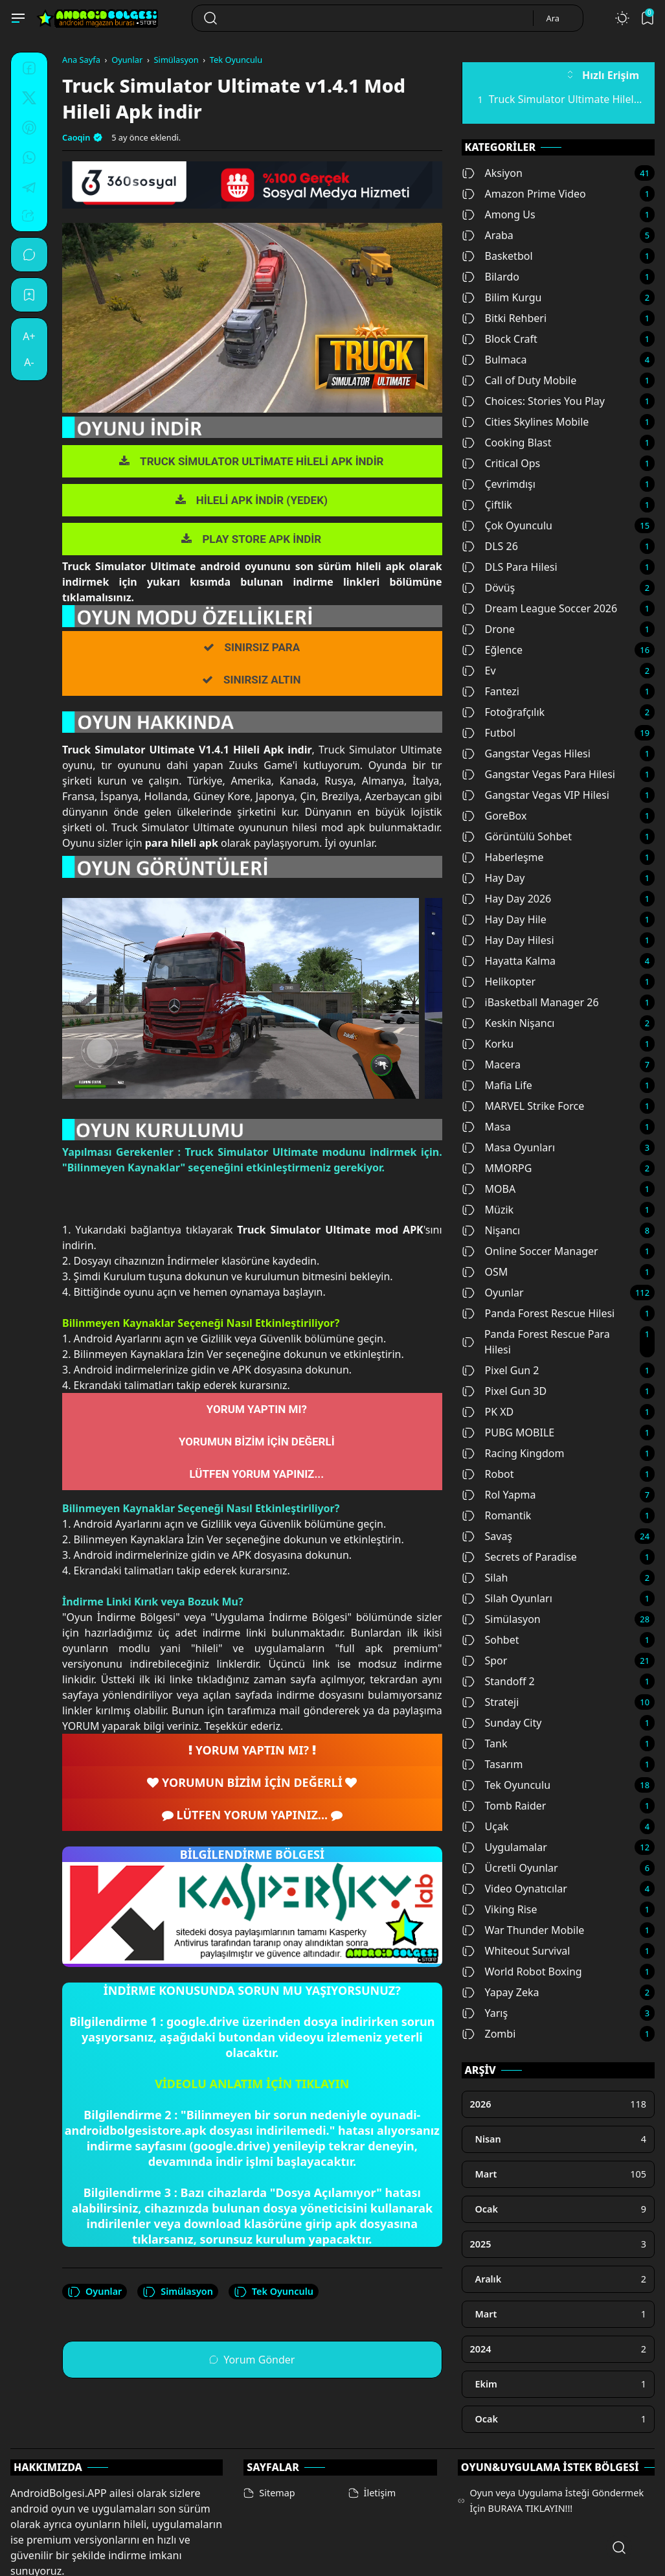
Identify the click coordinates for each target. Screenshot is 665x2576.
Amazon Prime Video (524, 194)
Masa (486, 1127)
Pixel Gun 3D (504, 1391)
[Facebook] (29, 70)
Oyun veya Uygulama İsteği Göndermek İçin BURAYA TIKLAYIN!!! (556, 2451)
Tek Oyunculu (273, 2291)
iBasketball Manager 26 (530, 1002)
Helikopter (499, 981)
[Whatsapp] (29, 159)
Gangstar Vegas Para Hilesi (539, 774)
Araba (487, 235)
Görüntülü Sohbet (517, 836)
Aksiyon (492, 173)
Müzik (488, 1209)
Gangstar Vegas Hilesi (526, 753)
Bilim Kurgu (502, 297)
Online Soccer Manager (530, 1251)
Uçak (485, 1826)
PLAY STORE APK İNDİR (261, 539)
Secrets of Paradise (519, 1557)
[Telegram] (29, 189)
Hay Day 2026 (507, 898)
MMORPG (497, 1168)
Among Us (498, 214)
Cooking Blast (507, 442)
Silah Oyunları (507, 1598)
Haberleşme (503, 857)
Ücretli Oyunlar (510, 1868)
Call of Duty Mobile (519, 380)
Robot (488, 1474)
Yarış (485, 2013)
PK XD (488, 1412)
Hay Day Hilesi (508, 940)
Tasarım (492, 1764)
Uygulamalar (504, 1847)
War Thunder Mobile (523, 1930)
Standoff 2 (498, 1681)
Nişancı (491, 1230)
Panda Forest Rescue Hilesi (538, 1313)
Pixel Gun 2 (500, 1370)
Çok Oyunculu (507, 525)
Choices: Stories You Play (533, 401)
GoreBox (494, 816)
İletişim (380, 2443)
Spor (485, 1660)
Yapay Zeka (500, 1992)
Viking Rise (499, 1909)
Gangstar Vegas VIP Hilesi (535, 795)
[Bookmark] (29, 294)
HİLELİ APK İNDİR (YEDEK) (262, 500)
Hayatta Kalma (509, 961)
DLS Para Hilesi (510, 567)
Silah (485, 1577)
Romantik (497, 1515)
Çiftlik (487, 505)
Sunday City (502, 1723)
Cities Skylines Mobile (525, 422)
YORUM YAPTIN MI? (257, 1409)
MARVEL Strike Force (523, 1106)
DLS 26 (490, 546)
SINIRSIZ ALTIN (262, 679)
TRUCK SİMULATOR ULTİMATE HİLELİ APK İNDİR (261, 461)
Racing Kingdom (513, 1453)
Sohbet (490, 1640)
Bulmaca (494, 359)
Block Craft (499, 339)
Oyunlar (94, 2291)
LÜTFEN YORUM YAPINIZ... (256, 1473)
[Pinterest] (29, 129)
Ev (479, 670)
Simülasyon (177, 2291)
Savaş (487, 1536)
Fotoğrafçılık (503, 712)
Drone (488, 629)
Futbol (489, 733)
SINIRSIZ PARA (262, 647)
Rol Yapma (499, 1495)
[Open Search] (619, 2547)
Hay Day (493, 878)
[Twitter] (29, 99)
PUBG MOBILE (508, 1432)
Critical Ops (501, 463)
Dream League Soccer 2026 (540, 608)
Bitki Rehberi (504, 318)
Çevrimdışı (498, 484)
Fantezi (490, 691)
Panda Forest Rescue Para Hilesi (536, 1342)
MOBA (489, 1189)
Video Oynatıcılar (514, 1888)
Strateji (490, 1702)
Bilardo (490, 277)
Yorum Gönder (252, 2359)
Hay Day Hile (504, 919)
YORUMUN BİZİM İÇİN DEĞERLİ (257, 1441)
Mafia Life (497, 1085)
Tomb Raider (504, 1806)
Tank (485, 1743)
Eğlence (492, 650)
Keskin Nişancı (508, 1023)
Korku (488, 1044)
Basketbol (497, 256)
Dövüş (488, 588)
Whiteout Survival (516, 1951)
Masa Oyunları (509, 1147)
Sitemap (277, 2443)
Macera (491, 1064)
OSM (485, 1272)
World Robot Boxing (522, 1971)
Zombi (489, 2034)
